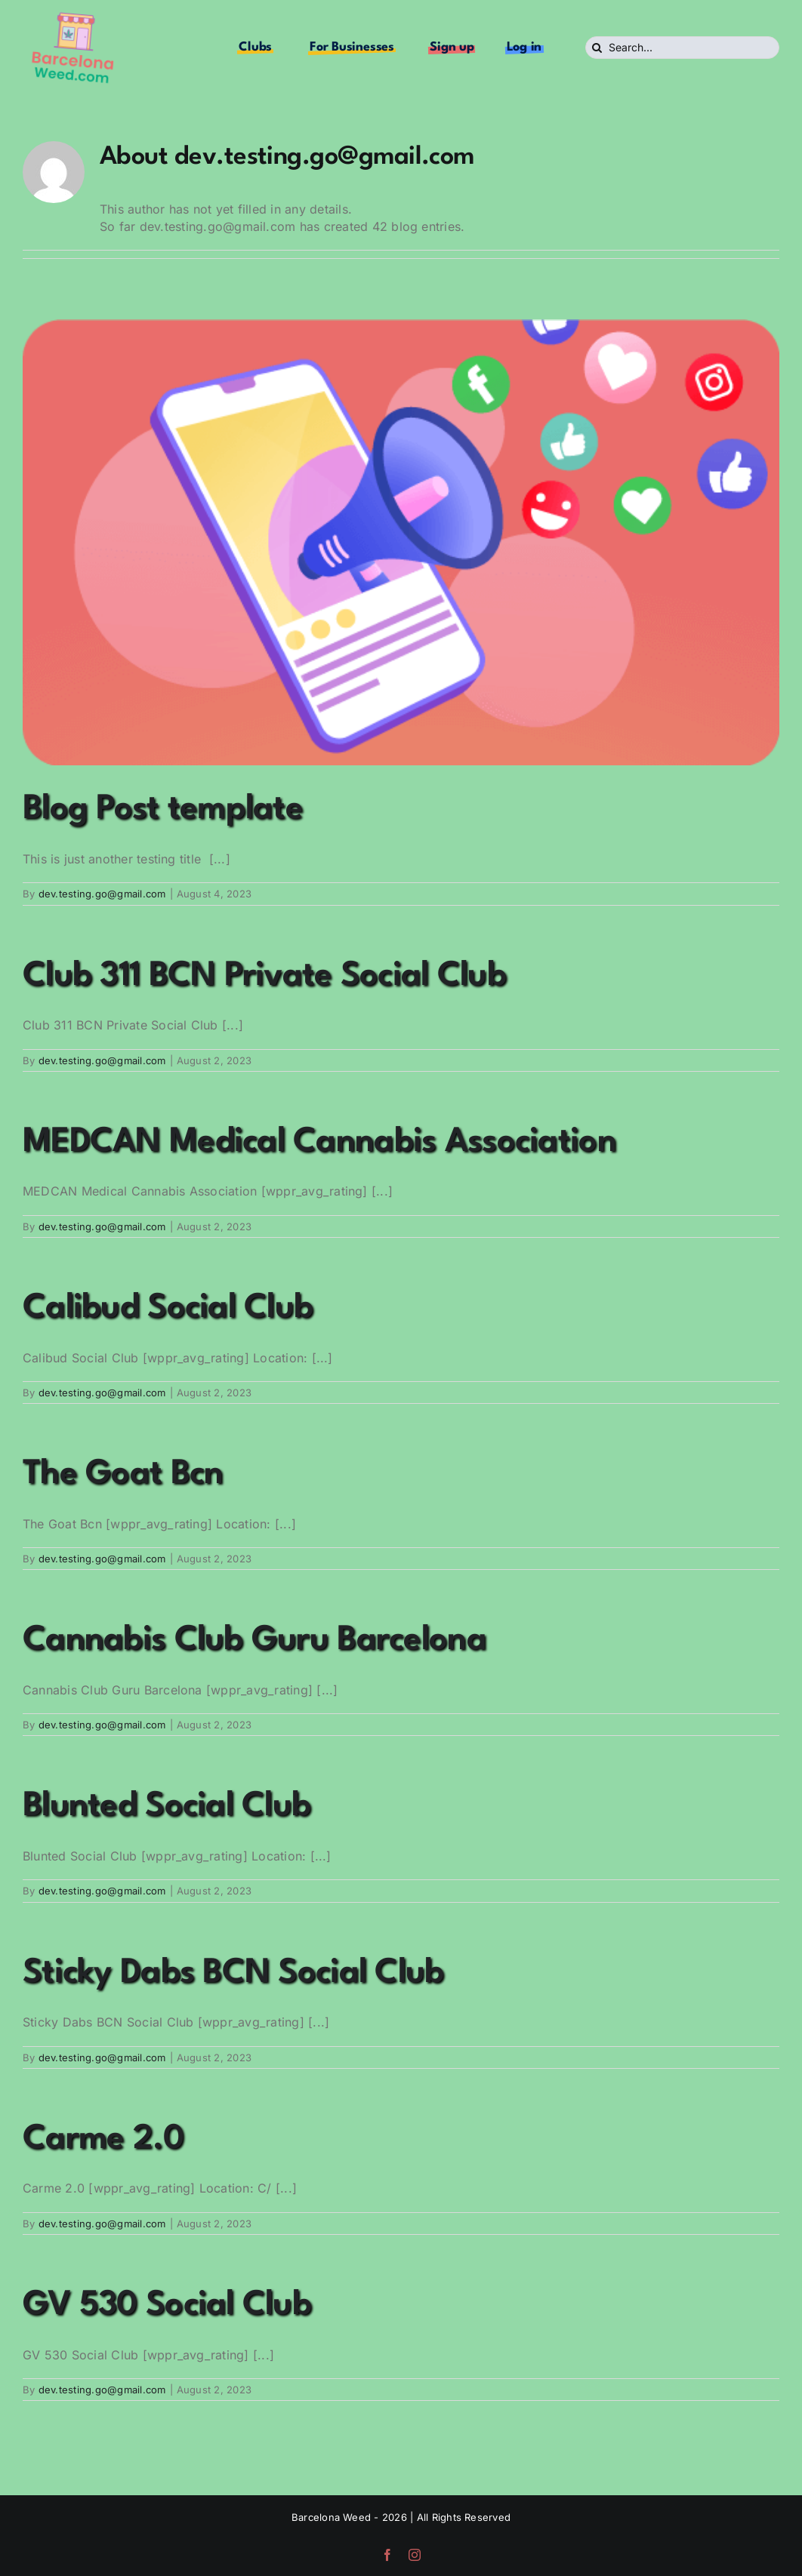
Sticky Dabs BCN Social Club (233, 1973)
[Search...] (682, 47)
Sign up (451, 47)
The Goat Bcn (123, 1474)
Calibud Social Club (168, 1308)
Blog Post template (163, 809)
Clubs (255, 47)
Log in (524, 47)
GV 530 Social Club (167, 2305)
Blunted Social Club (166, 1807)
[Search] (596, 47)
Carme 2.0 (103, 2139)
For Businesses (352, 47)
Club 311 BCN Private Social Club (264, 976)
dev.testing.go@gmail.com (102, 894)
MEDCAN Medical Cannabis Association (319, 1142)
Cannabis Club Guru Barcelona (254, 1640)
